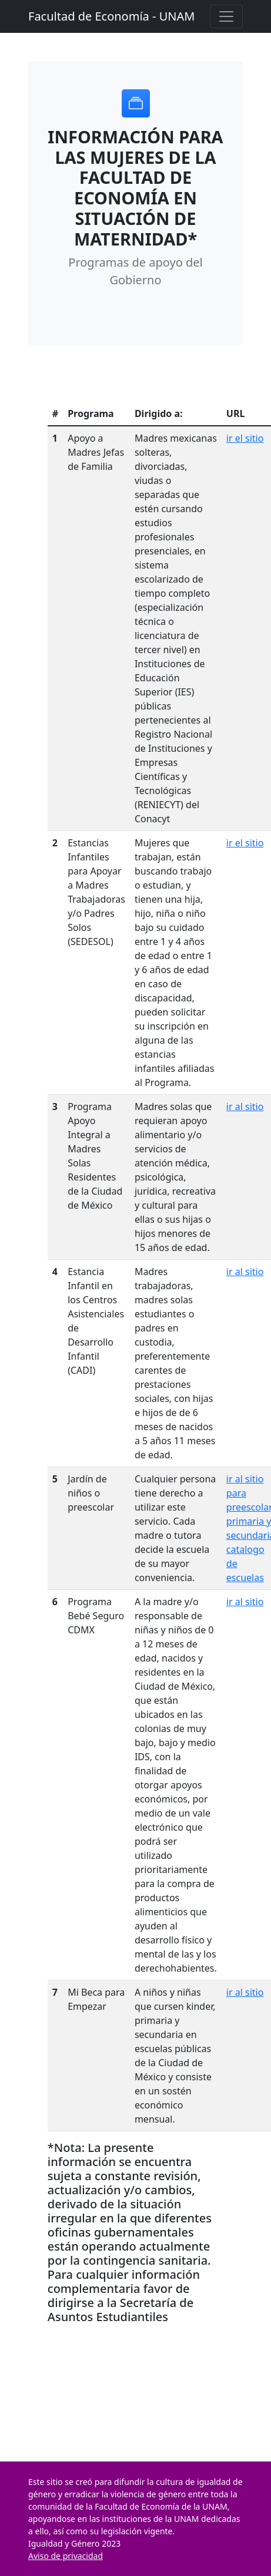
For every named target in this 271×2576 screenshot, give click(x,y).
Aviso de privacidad (65, 2555)
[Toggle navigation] (226, 16)
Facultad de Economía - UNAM (111, 16)
